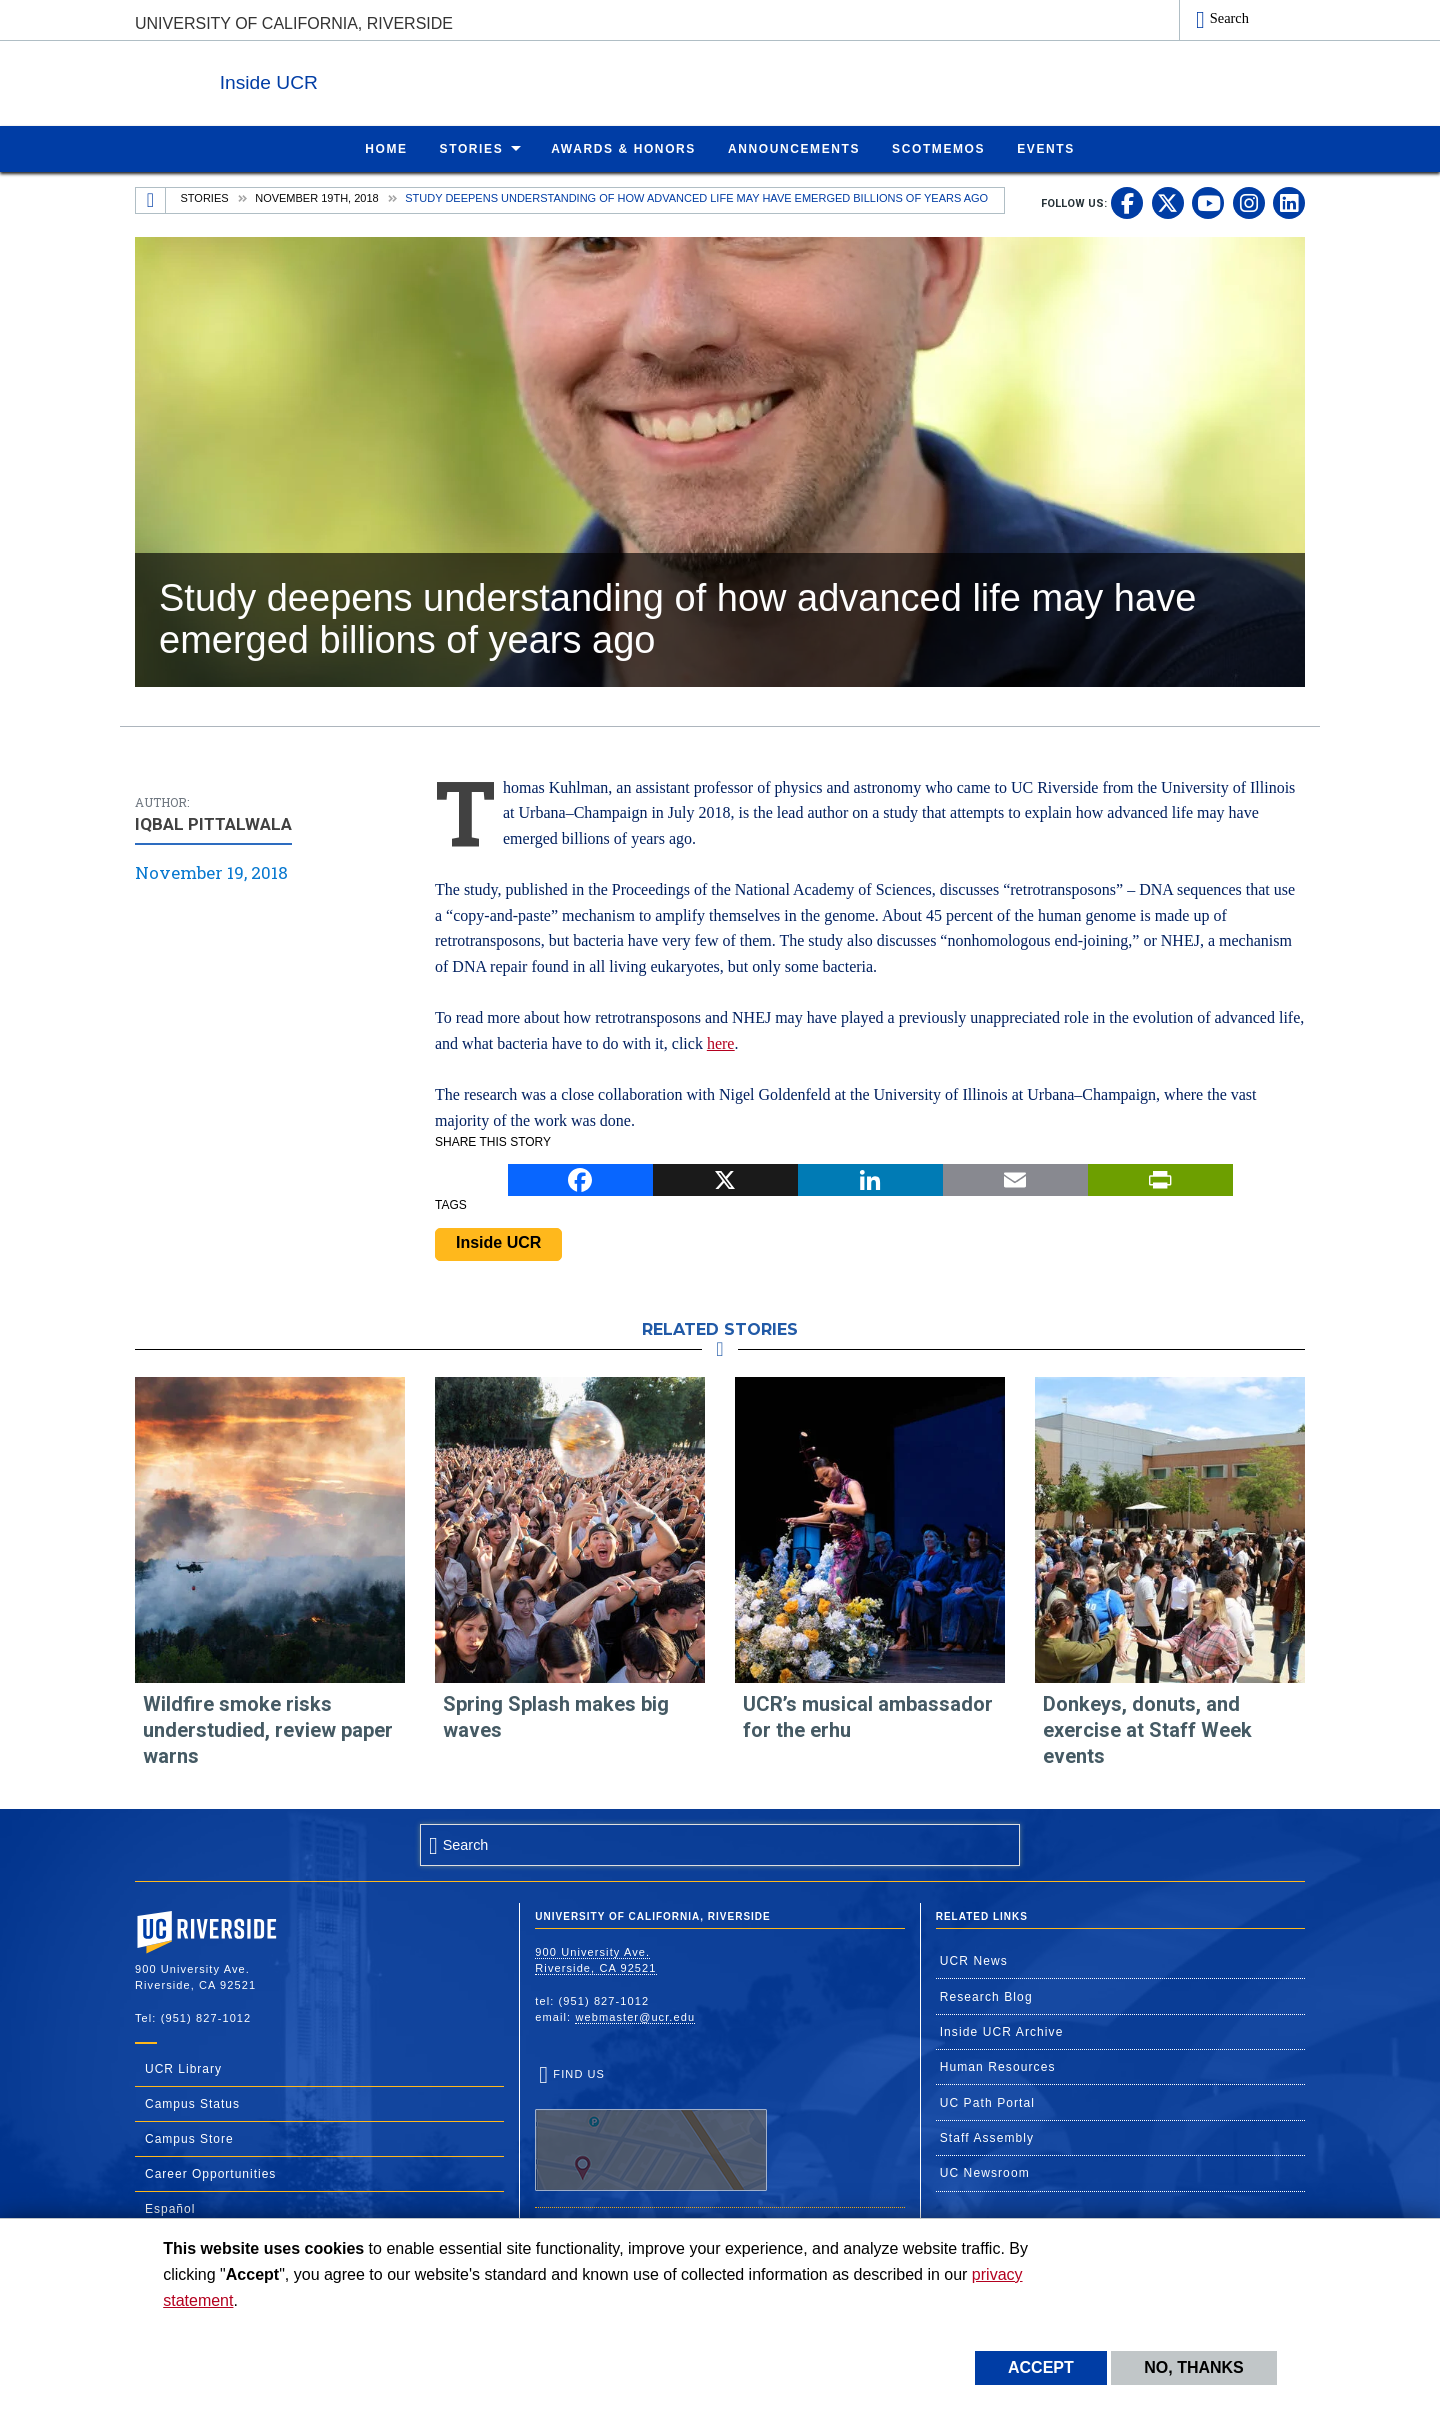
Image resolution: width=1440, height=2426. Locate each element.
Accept (1041, 2367)
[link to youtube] (1208, 202)
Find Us (651, 2129)
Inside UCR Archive (1002, 2031)
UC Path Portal (987, 2102)
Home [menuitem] (386, 148)
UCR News (974, 1960)
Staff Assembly (987, 2137)
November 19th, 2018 (317, 197)
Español (170, 2208)
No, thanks (1194, 2367)
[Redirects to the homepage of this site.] (151, 200)
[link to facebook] (1127, 202)
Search (1229, 18)
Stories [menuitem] (472, 148)
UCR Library (183, 2068)
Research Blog (986, 1996)
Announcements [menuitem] (794, 148)
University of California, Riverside (294, 23)
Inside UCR (379, 78)
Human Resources (998, 2066)
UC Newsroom (985, 2172)
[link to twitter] (1168, 202)
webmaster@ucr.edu (635, 2016)
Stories (205, 197)
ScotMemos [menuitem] (938, 148)
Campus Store (189, 2138)
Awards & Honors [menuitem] (623, 148)
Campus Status (192, 2103)
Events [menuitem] (1046, 148)
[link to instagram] (1249, 202)
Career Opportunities (210, 2173)
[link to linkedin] (1289, 202)
